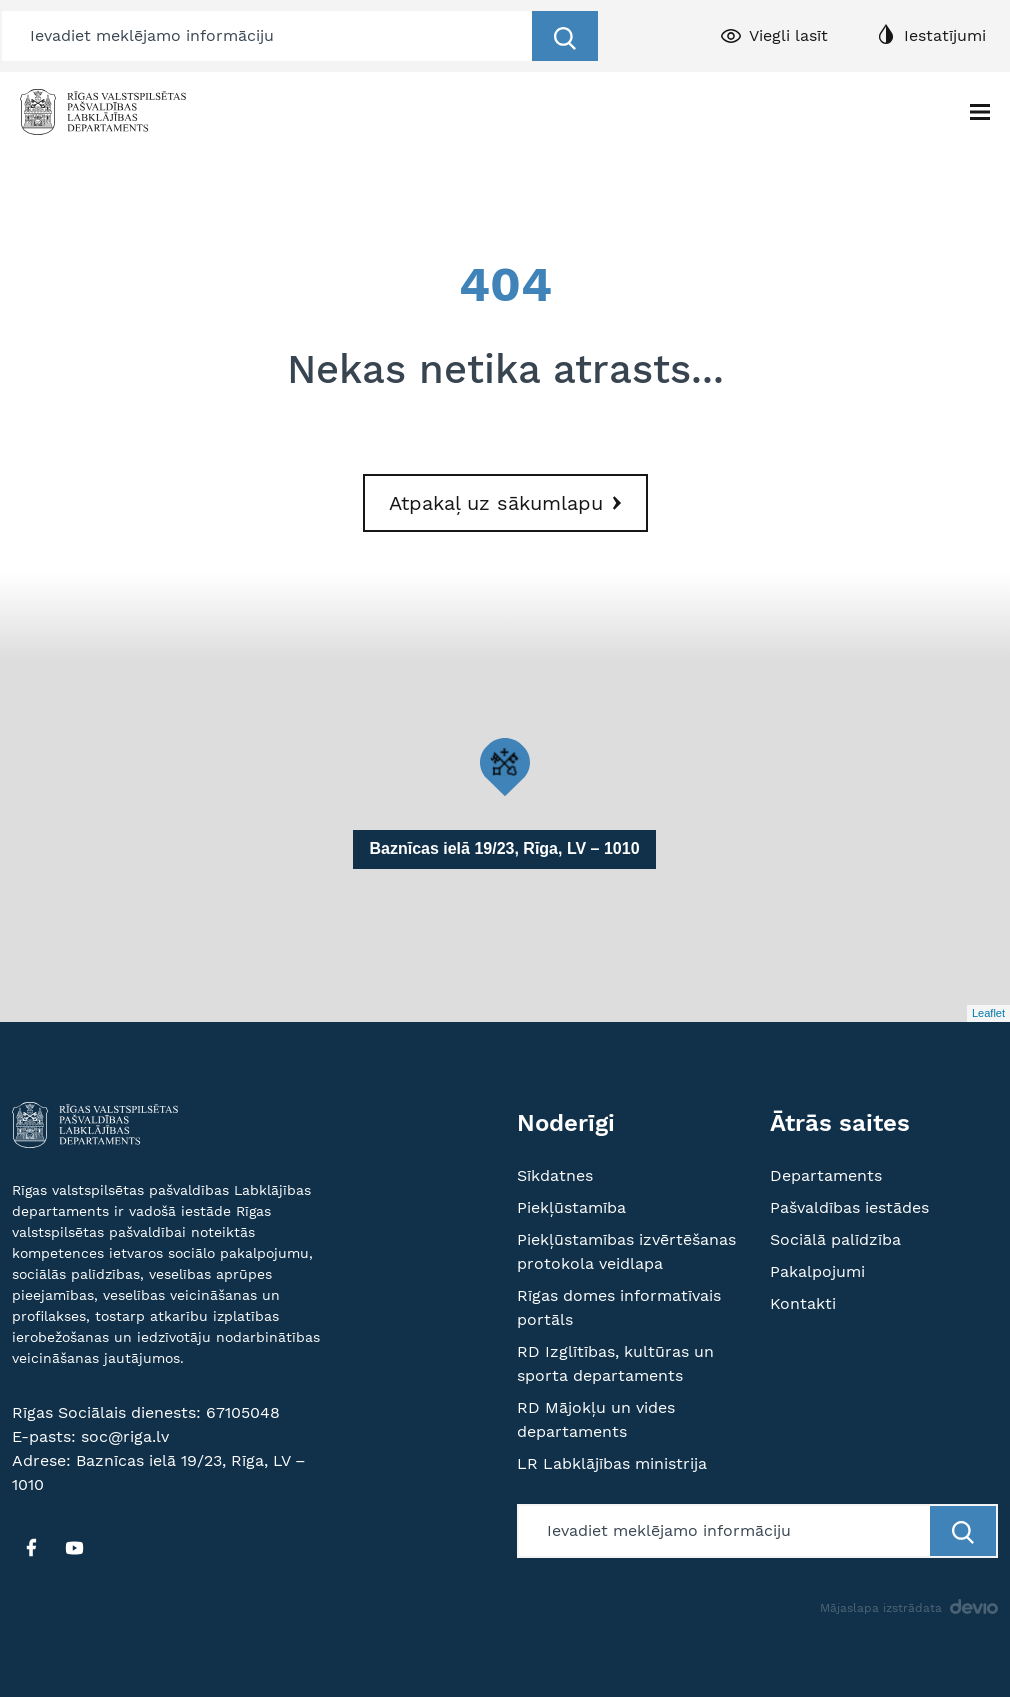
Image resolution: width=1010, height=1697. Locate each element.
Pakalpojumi (817, 1271)
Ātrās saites (840, 1123)
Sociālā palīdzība (835, 1239)
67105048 (243, 1412)
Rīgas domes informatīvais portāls (619, 1307)
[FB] (31, 1548)
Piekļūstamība (571, 1207)
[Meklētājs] (268, 36)
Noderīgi (566, 1123)
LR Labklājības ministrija (612, 1463)
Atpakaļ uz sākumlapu (496, 503)
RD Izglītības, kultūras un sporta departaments (615, 1363)
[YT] (74, 1548)
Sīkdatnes (555, 1175)
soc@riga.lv (125, 1436)
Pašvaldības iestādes (849, 1207)
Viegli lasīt (788, 35)
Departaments (826, 1175)
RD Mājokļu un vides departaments (596, 1419)
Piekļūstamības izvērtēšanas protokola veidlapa (626, 1251)
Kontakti (803, 1303)
